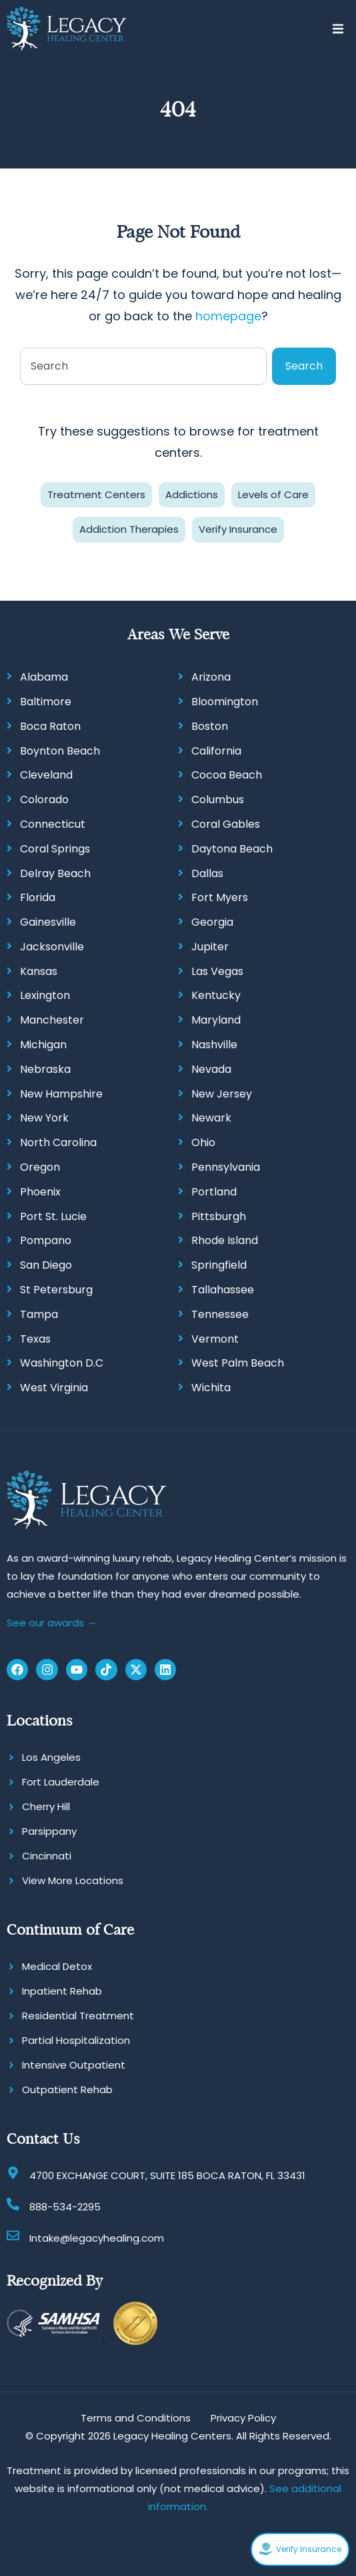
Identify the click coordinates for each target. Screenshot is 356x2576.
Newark (211, 1118)
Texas (35, 1339)
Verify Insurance (238, 529)
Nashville (214, 1044)
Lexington (45, 995)
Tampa (39, 1314)
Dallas (207, 873)
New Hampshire (61, 1094)
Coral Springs (55, 848)
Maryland (216, 1020)
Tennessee (220, 1314)
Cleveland (46, 775)
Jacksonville (52, 946)
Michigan (43, 1044)
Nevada (211, 1069)
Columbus (217, 799)
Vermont (215, 1339)
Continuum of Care (70, 1930)
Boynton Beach (60, 751)
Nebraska (45, 1069)
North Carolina (58, 1142)
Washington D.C (61, 1363)
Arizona (211, 677)
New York (44, 1118)
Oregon (40, 1167)
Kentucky (216, 995)
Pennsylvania (225, 1167)
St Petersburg (56, 1289)
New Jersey (221, 1094)
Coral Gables (225, 824)
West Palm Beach (237, 1363)
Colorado (44, 799)
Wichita (211, 1387)
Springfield (219, 1265)
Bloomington (224, 701)
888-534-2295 (65, 2207)
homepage (228, 316)
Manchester (52, 1020)
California (216, 751)
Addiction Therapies (129, 529)
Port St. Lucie (53, 1216)
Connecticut (52, 824)
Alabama (44, 677)
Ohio (203, 1142)
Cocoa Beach (226, 775)
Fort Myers (219, 897)
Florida (37, 897)
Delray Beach (55, 873)
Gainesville (48, 922)
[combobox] (143, 366)
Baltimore (45, 701)
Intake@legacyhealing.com (96, 2238)
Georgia (212, 922)
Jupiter (210, 946)
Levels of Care (273, 494)
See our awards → (52, 1623)
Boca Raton (50, 726)
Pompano (45, 1240)
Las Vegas (217, 971)
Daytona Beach (232, 848)
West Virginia (54, 1387)
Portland (214, 1191)
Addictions (191, 494)
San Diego (46, 1265)
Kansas (38, 971)
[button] (337, 29)
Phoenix (40, 1191)
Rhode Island (224, 1240)
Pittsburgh (218, 1216)
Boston (209, 726)
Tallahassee (222, 1289)
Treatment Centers (96, 494)
